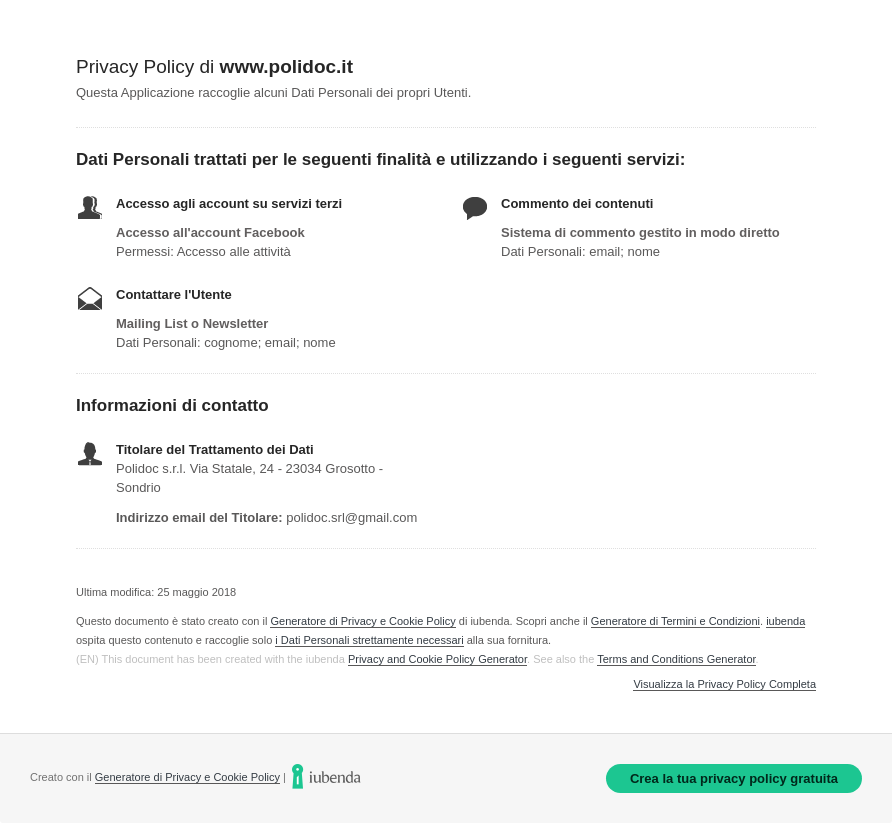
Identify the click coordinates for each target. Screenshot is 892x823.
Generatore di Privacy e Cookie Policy (362, 621)
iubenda (785, 621)
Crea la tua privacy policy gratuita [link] (734, 778)
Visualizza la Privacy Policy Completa (724, 684)
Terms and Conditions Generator (676, 659)
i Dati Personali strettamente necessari (369, 640)
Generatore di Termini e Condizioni (675, 621)
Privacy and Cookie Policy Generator (437, 659)
